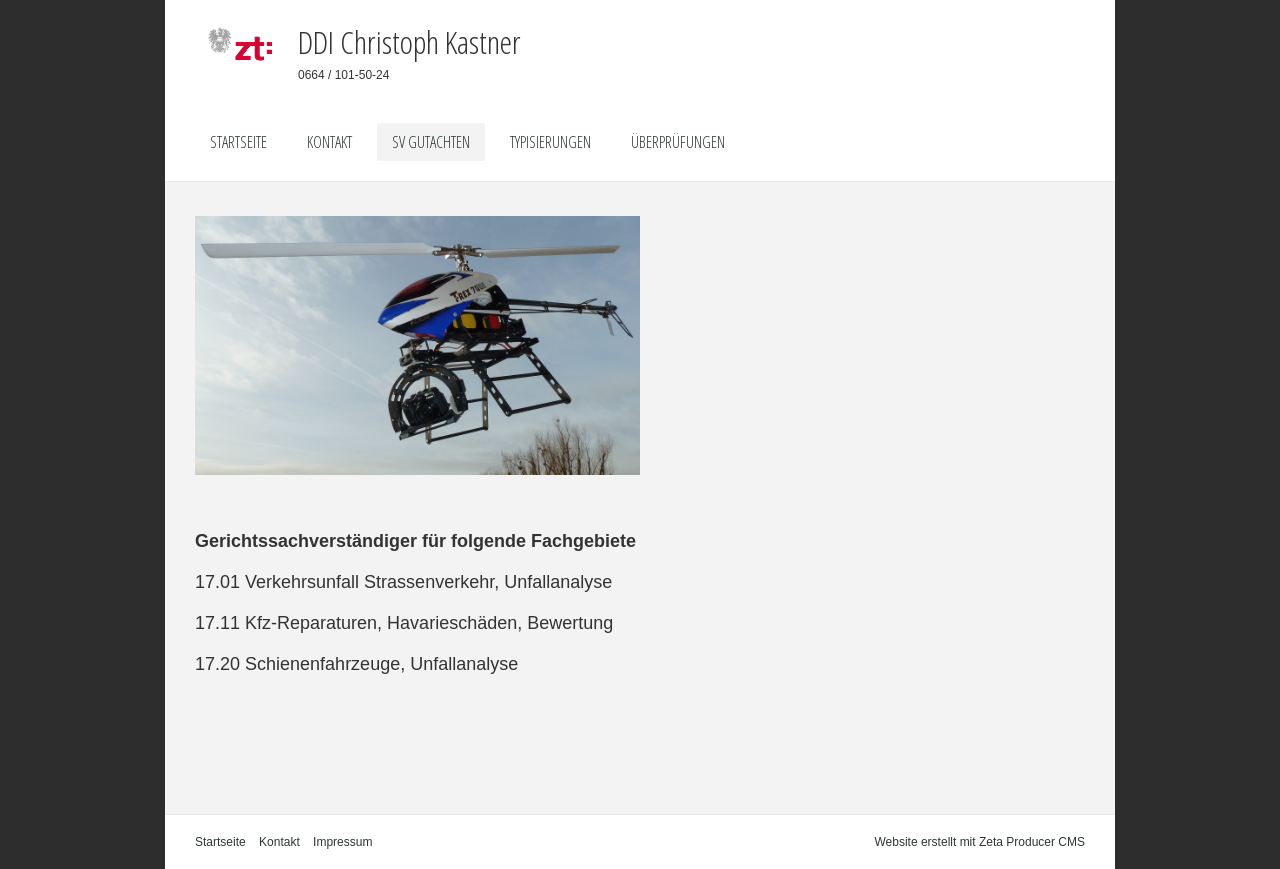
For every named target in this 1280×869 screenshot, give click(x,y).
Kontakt (329, 142)
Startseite (238, 142)
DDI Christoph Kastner (409, 41)
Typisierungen (550, 142)
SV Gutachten (431, 142)
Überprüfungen (678, 142)
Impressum (342, 842)
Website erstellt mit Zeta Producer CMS (979, 842)
